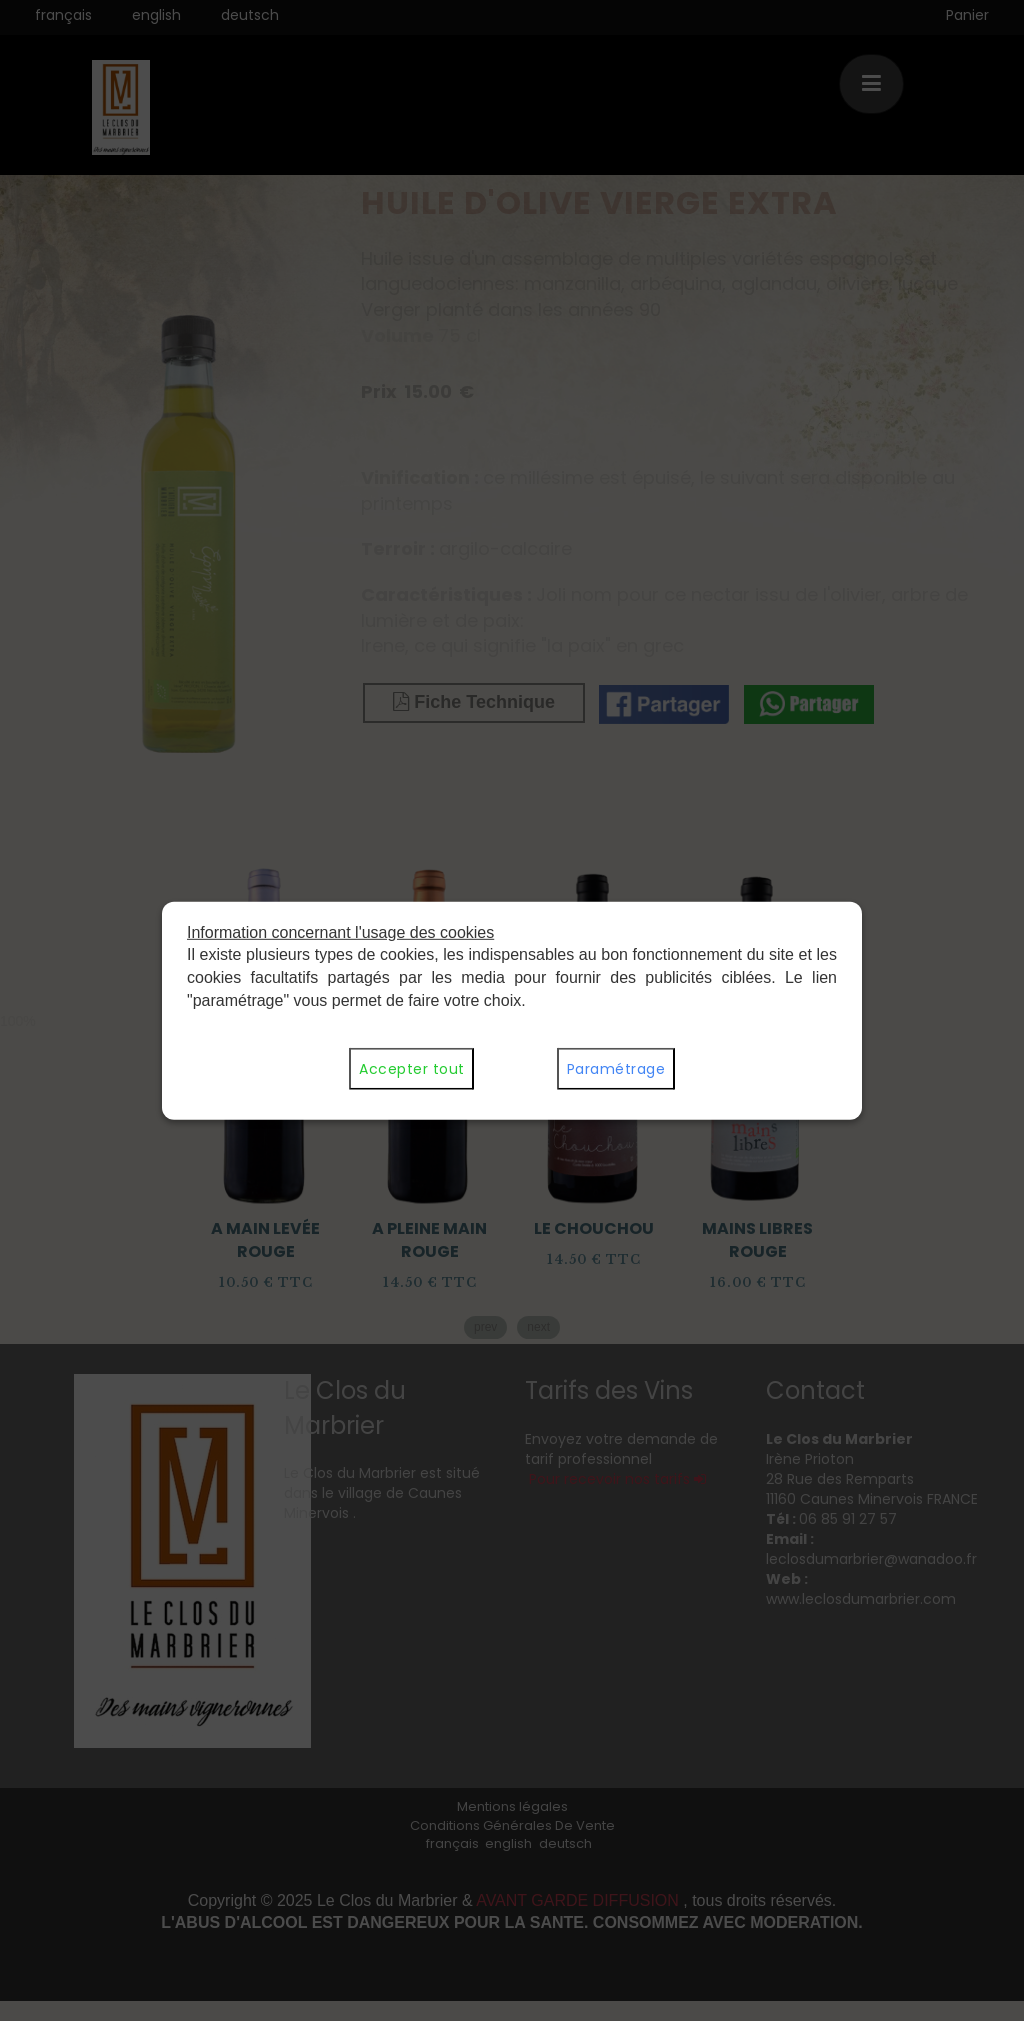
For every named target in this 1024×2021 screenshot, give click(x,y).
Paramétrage (616, 1069)
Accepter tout (411, 1069)
